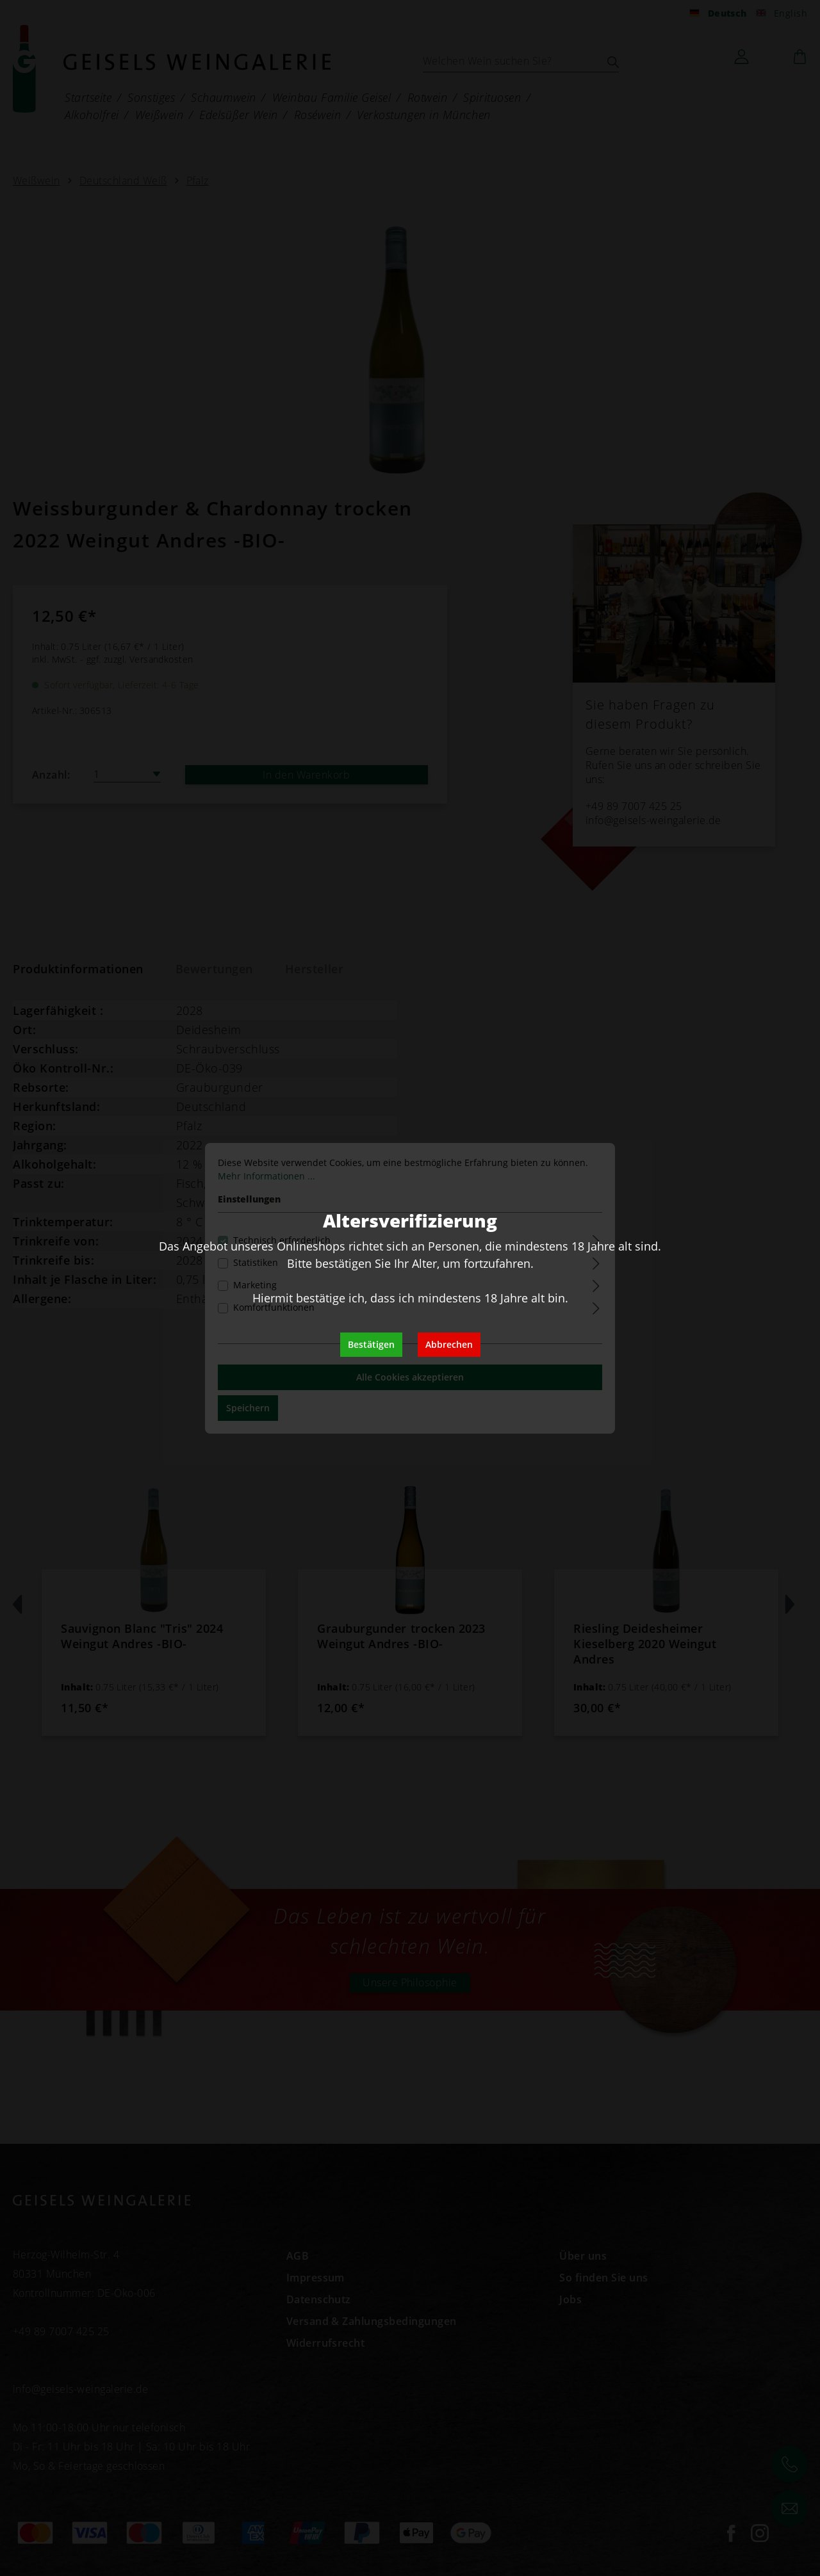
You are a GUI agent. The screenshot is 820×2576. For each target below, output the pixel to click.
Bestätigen (371, 1344)
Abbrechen (449, 1344)
